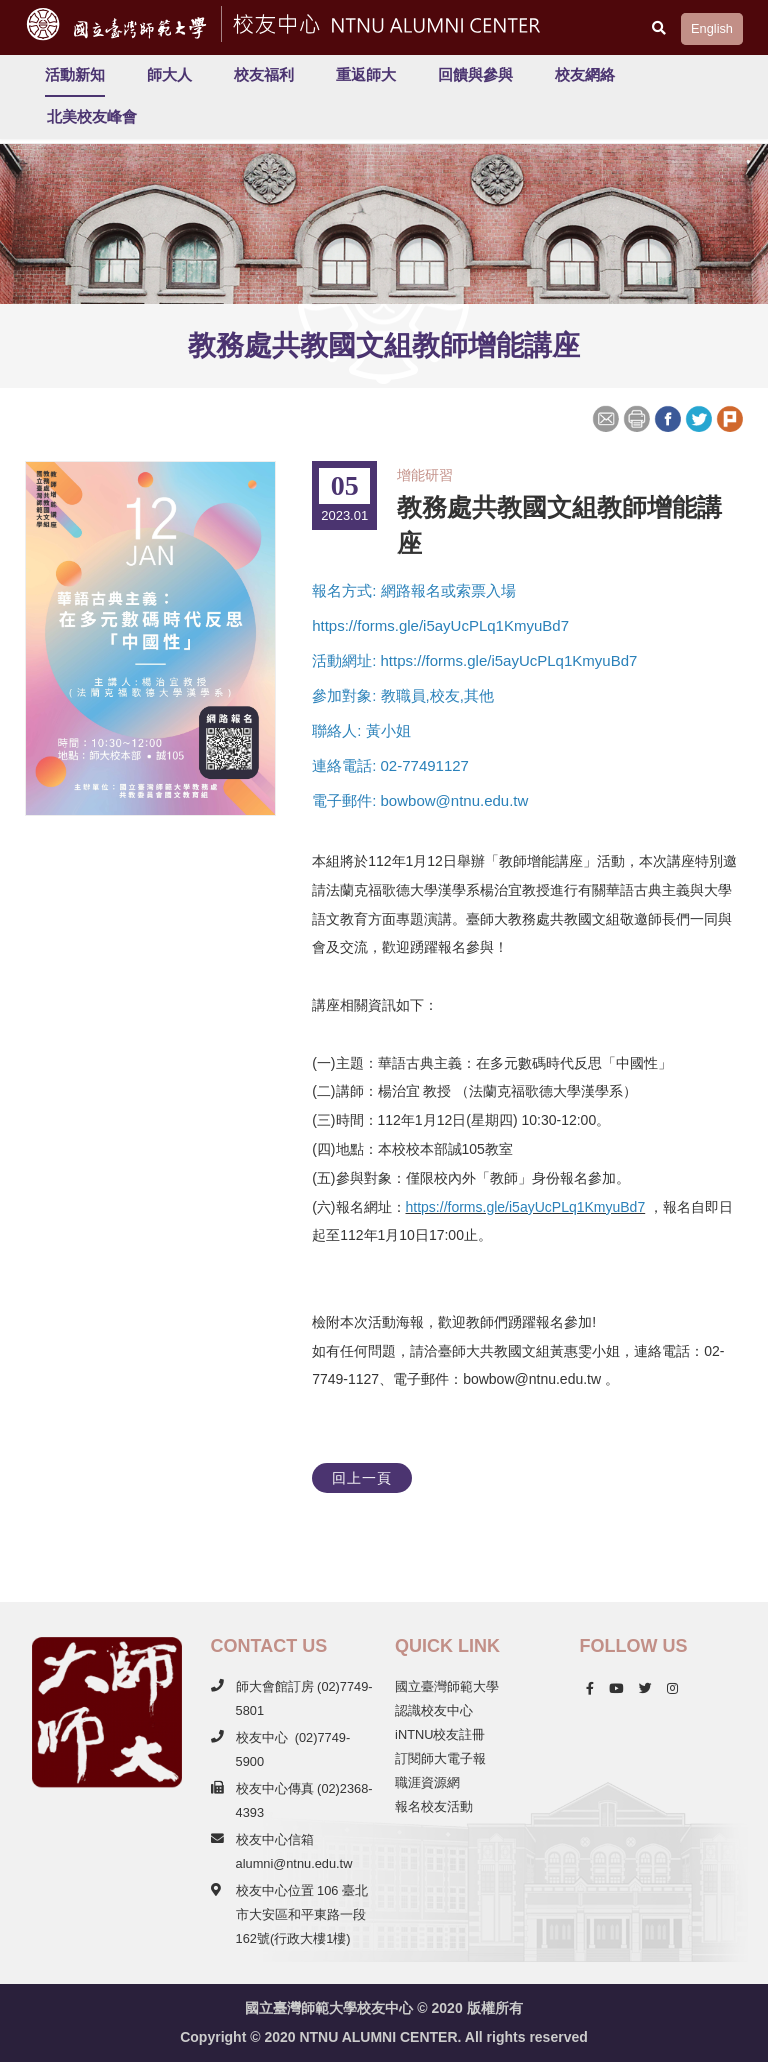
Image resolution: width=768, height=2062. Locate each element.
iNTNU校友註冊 (440, 1734)
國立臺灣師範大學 (447, 1686)
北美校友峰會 (92, 116)
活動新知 (75, 74)
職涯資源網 (427, 1782)
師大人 (169, 74)
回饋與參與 (475, 74)
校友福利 (264, 74)
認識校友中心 (434, 1710)
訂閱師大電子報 (440, 1758)
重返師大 (366, 74)
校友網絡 (585, 74)
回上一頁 (362, 1478)
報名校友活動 (434, 1806)
